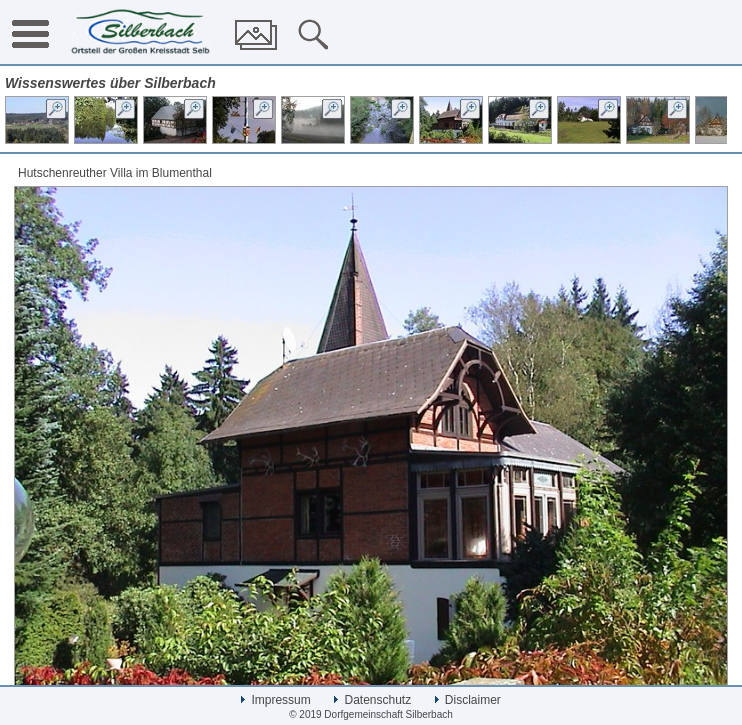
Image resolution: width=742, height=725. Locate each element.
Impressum (276, 700)
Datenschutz (372, 700)
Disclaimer (468, 700)
